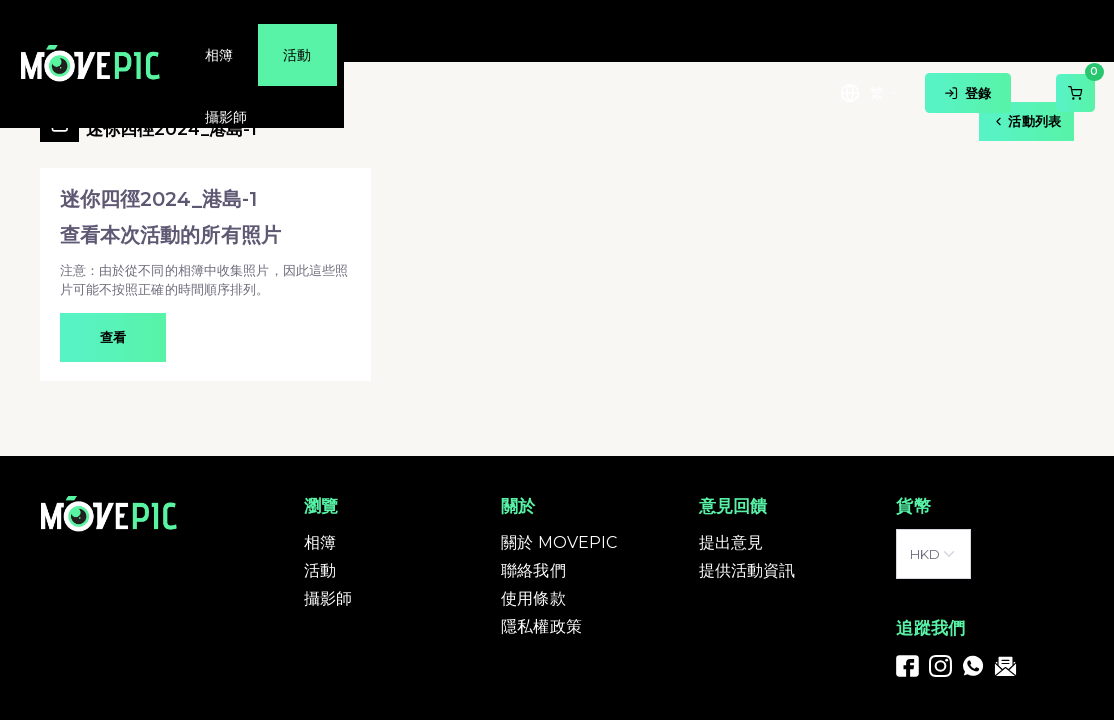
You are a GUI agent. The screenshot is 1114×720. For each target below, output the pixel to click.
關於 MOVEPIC (559, 542)
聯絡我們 (533, 570)
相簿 (320, 542)
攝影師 (328, 598)
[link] (907, 665)
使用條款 (533, 598)
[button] (205, 274)
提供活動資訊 (747, 570)
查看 (113, 337)
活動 (320, 570)
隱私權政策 (541, 626)
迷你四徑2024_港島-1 (172, 122)
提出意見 (731, 542)
